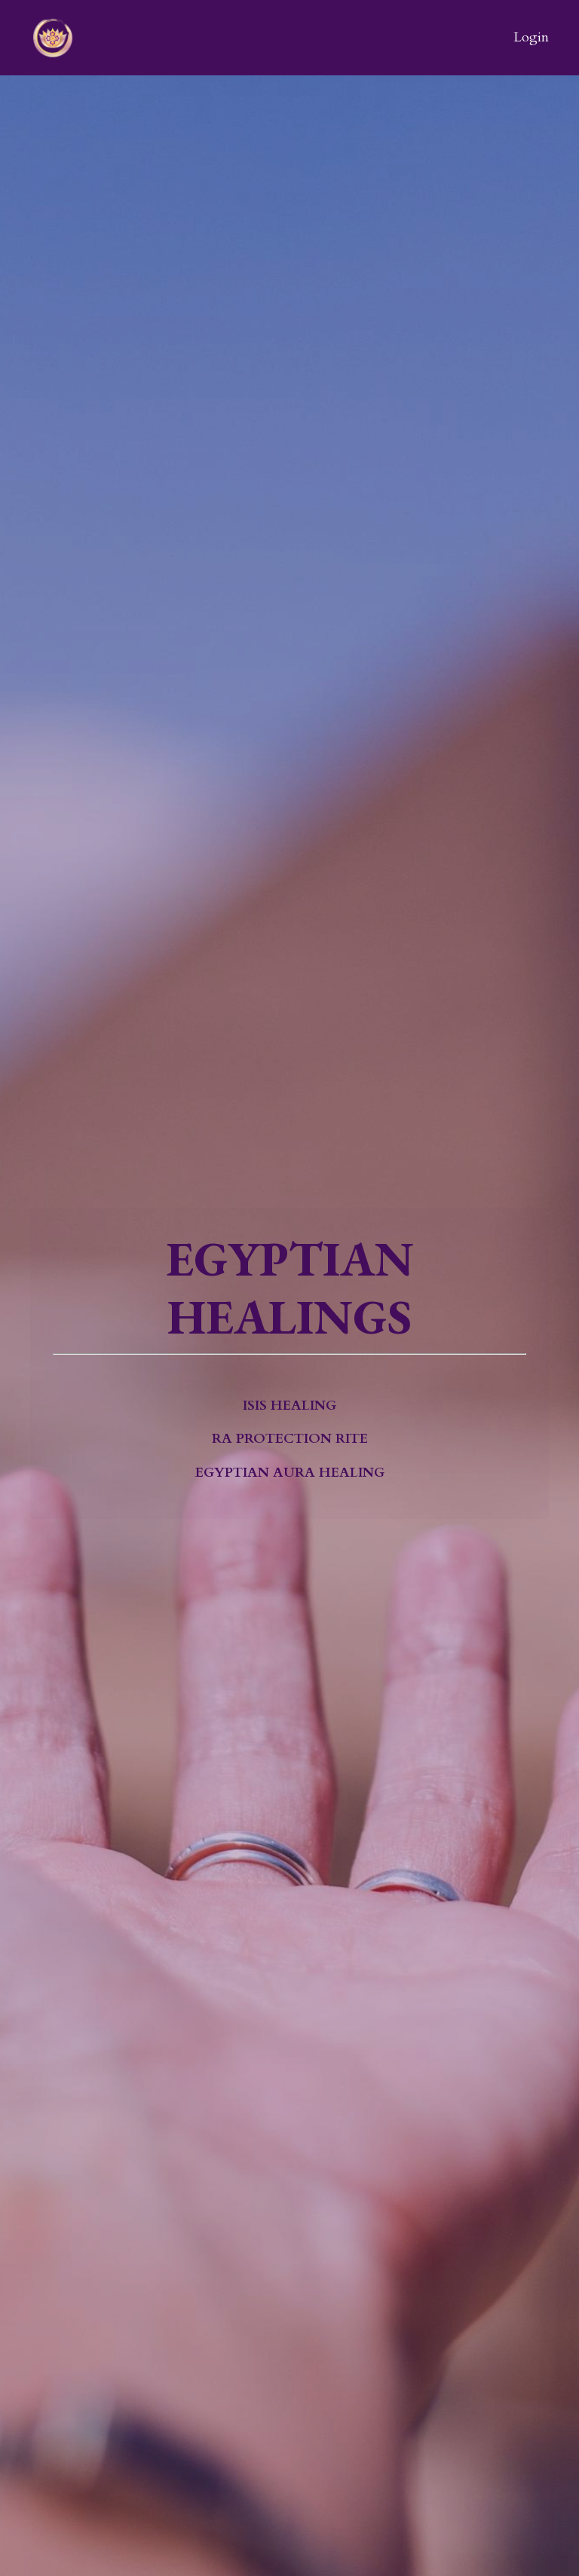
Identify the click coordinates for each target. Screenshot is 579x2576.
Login (531, 37)
